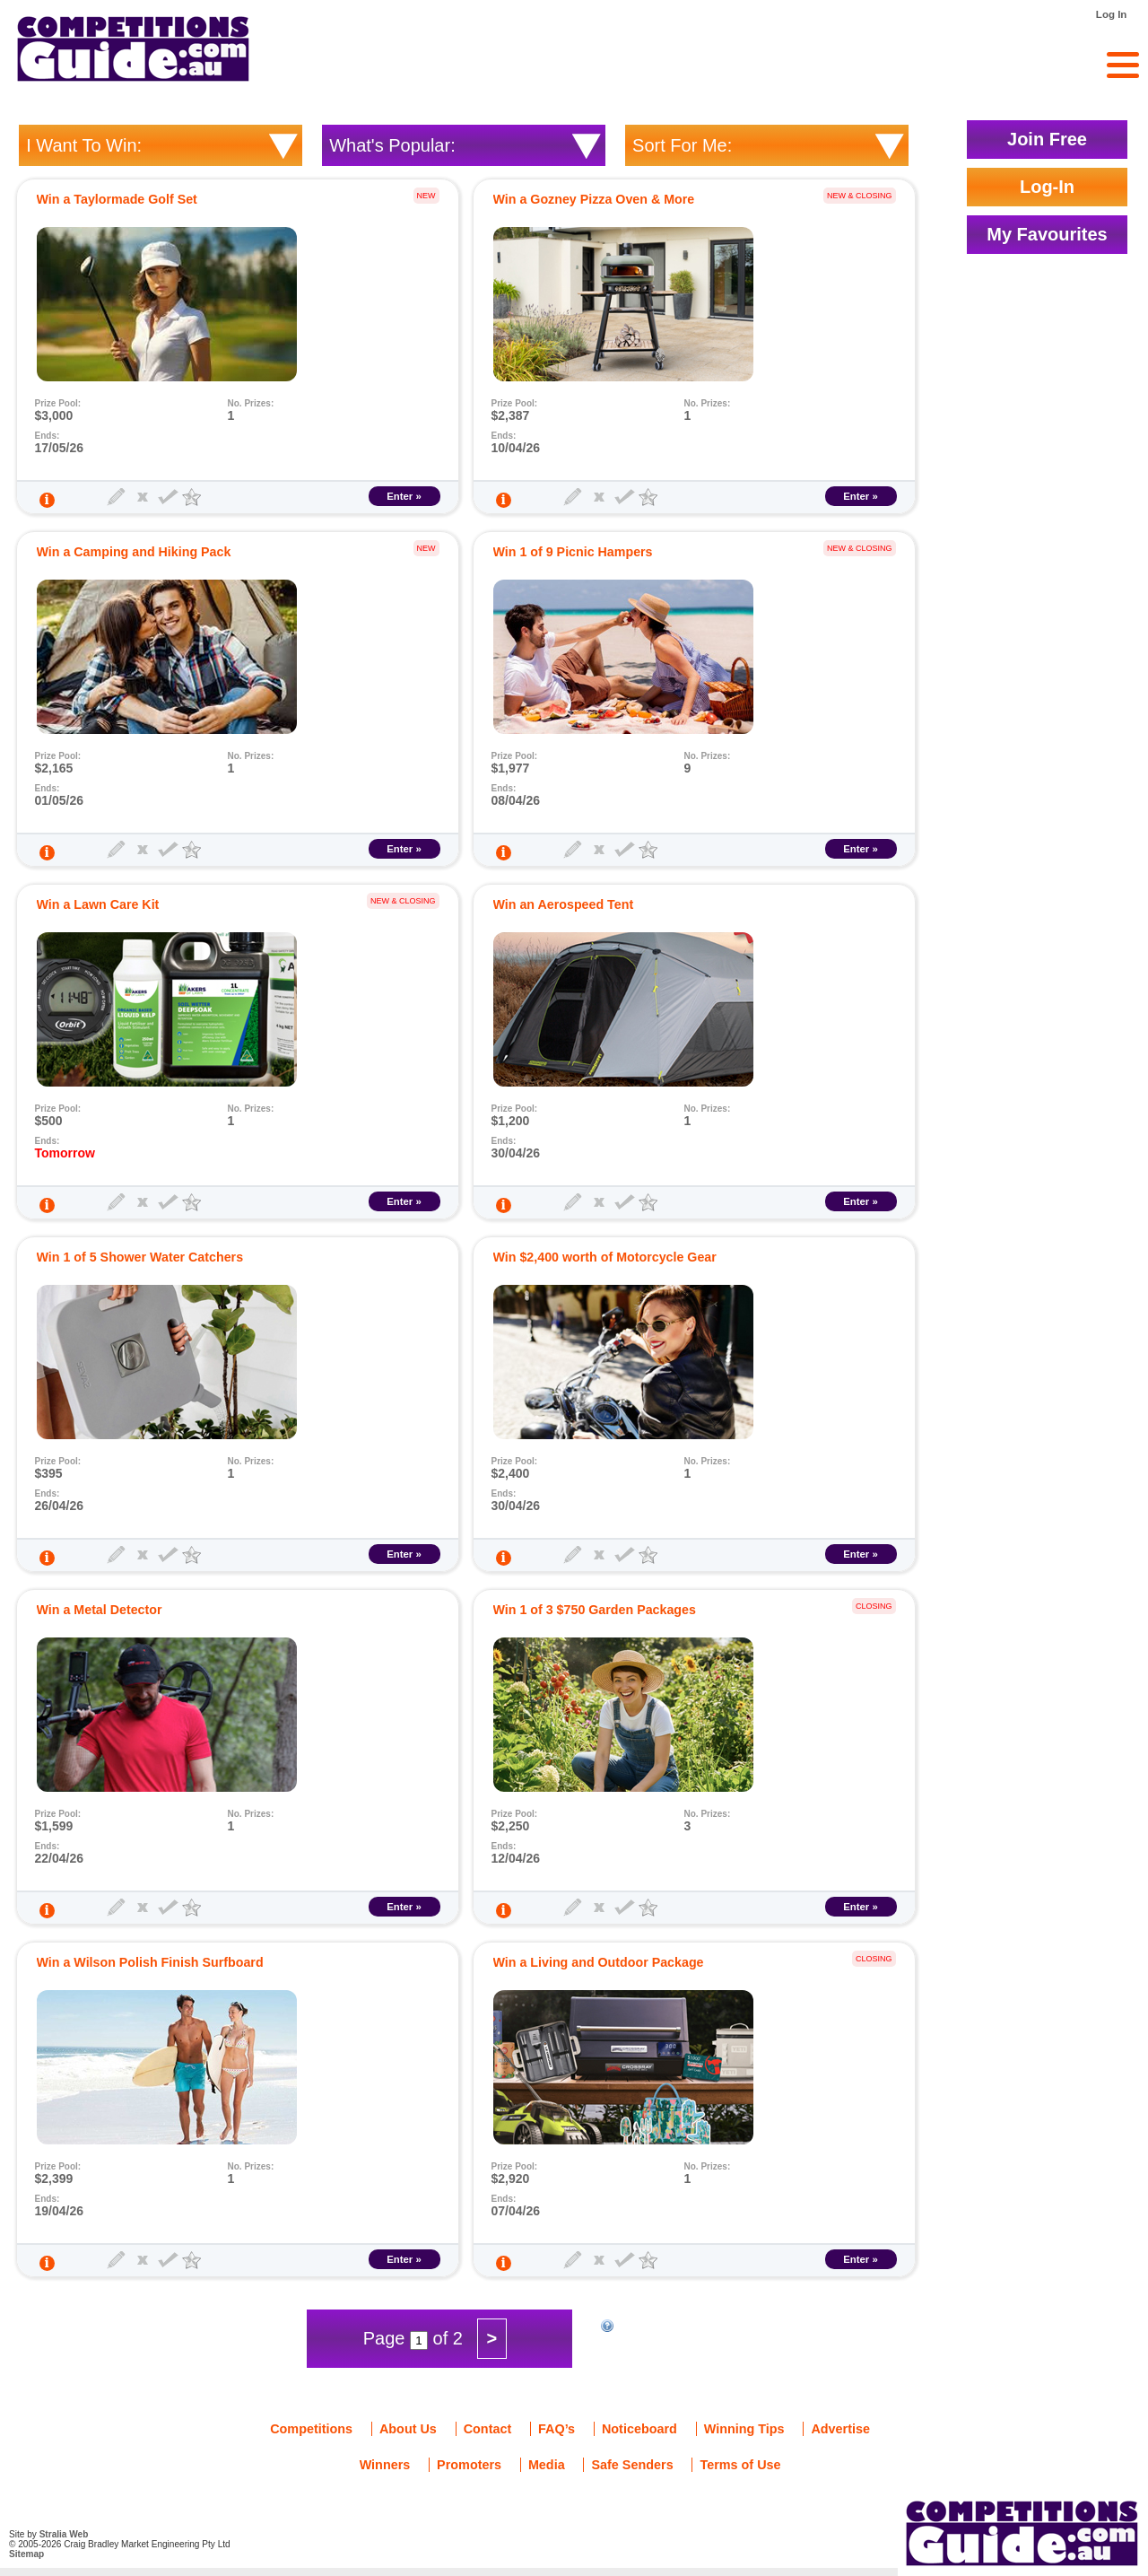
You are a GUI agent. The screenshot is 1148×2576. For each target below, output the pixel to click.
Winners (385, 2465)
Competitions (311, 2429)
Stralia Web (64, 2534)
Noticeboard (639, 2429)
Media (546, 2465)
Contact (488, 2429)
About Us (408, 2429)
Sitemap (26, 2554)
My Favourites (1047, 234)
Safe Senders (632, 2465)
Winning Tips (744, 2429)
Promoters (469, 2465)
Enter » (404, 496)
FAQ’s (556, 2429)
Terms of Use (740, 2465)
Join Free (1047, 139)
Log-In (1047, 186)
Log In (1111, 14)
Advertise (840, 2429)
